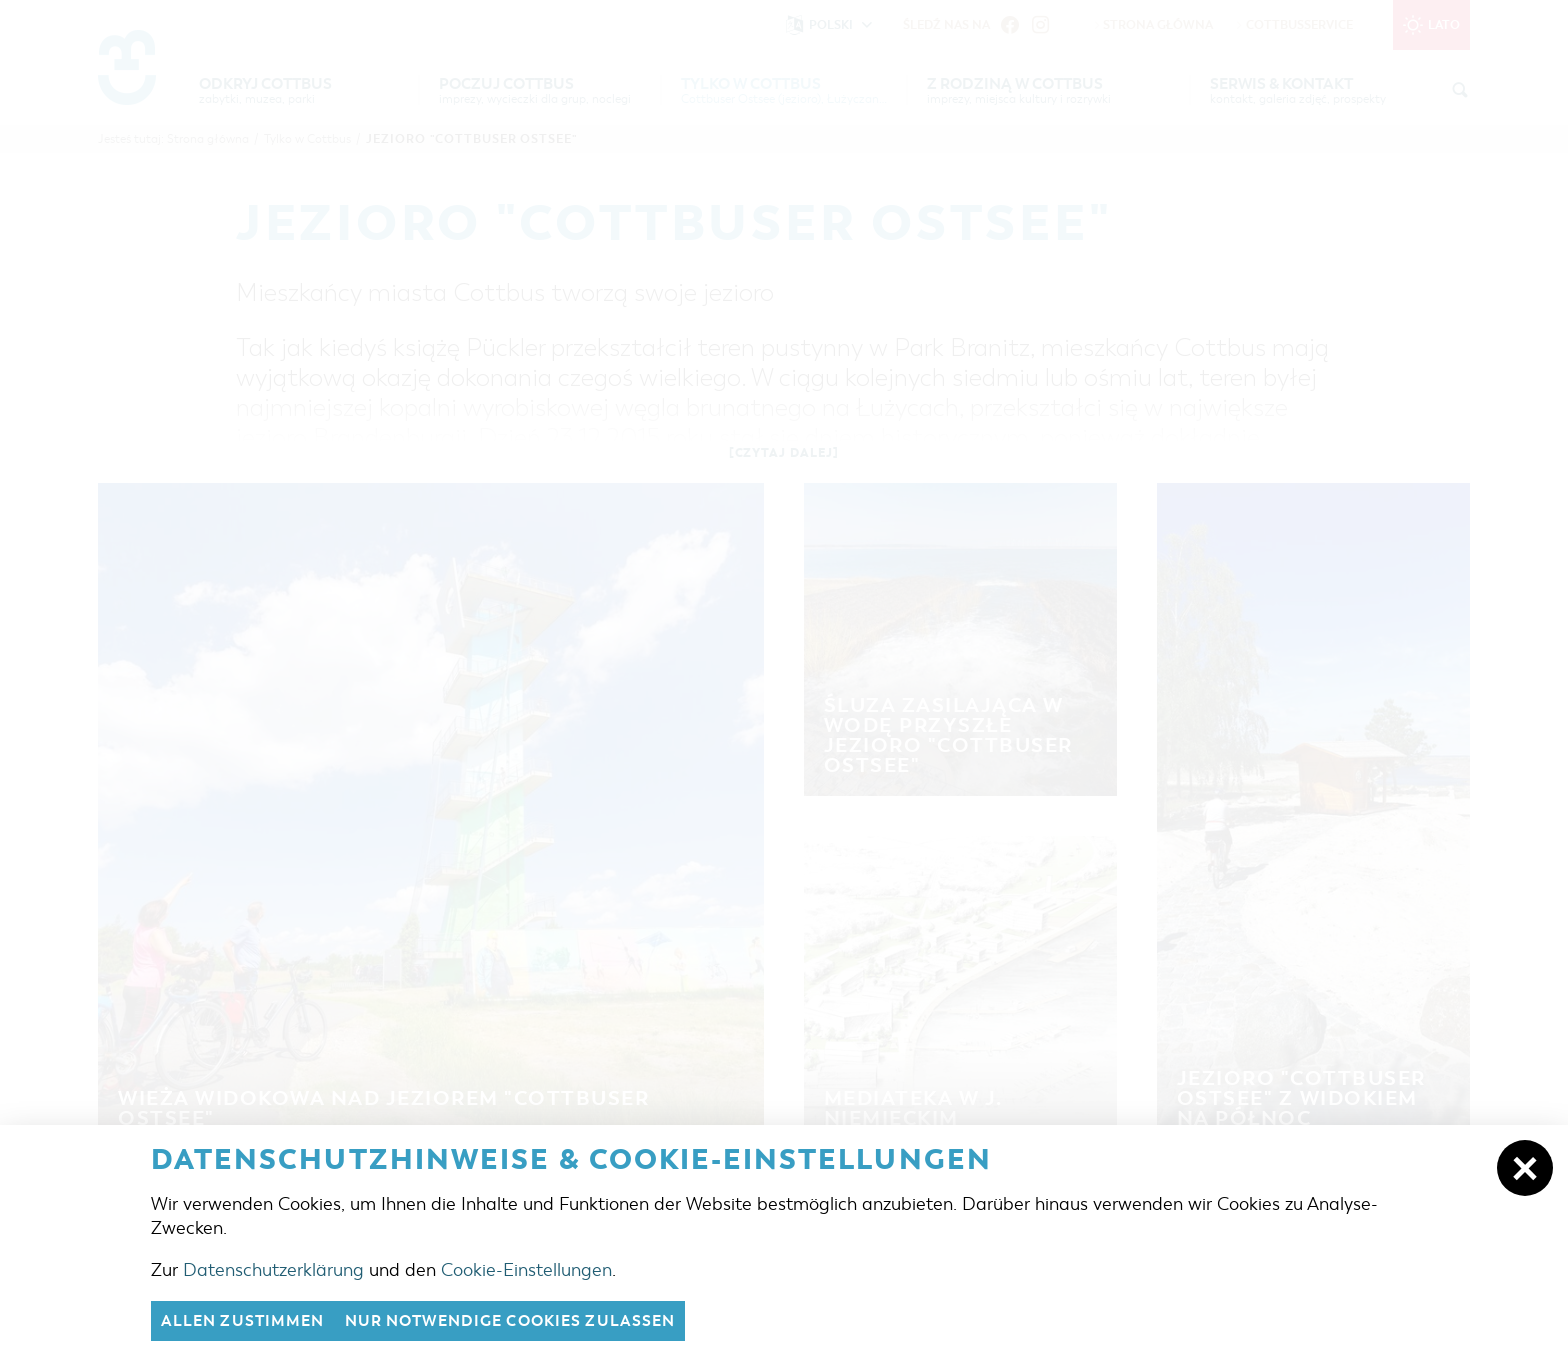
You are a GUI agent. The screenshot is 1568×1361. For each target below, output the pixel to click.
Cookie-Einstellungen (526, 1270)
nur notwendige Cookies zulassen (510, 1321)
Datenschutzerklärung (273, 1270)
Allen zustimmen (243, 1321)
